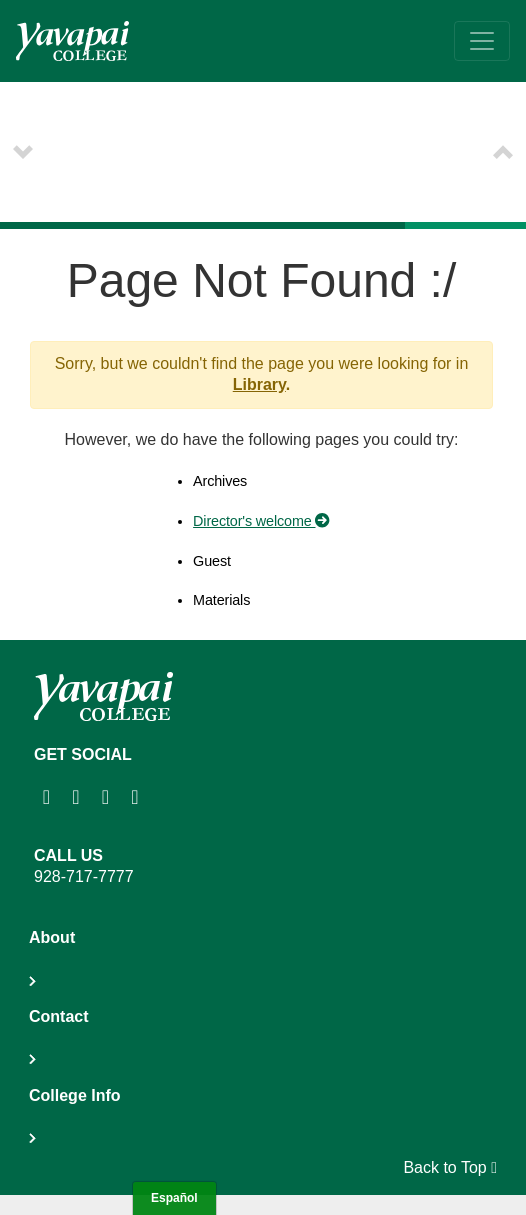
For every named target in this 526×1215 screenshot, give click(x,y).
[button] (23, 152)
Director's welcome (261, 521)
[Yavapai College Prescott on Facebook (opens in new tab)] (77, 796)
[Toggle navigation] (482, 41)
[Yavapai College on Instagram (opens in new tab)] (48, 796)
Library (259, 384)
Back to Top (450, 1167)
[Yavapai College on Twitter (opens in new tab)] (136, 796)
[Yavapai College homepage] (72, 41)
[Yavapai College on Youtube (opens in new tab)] (107, 796)
